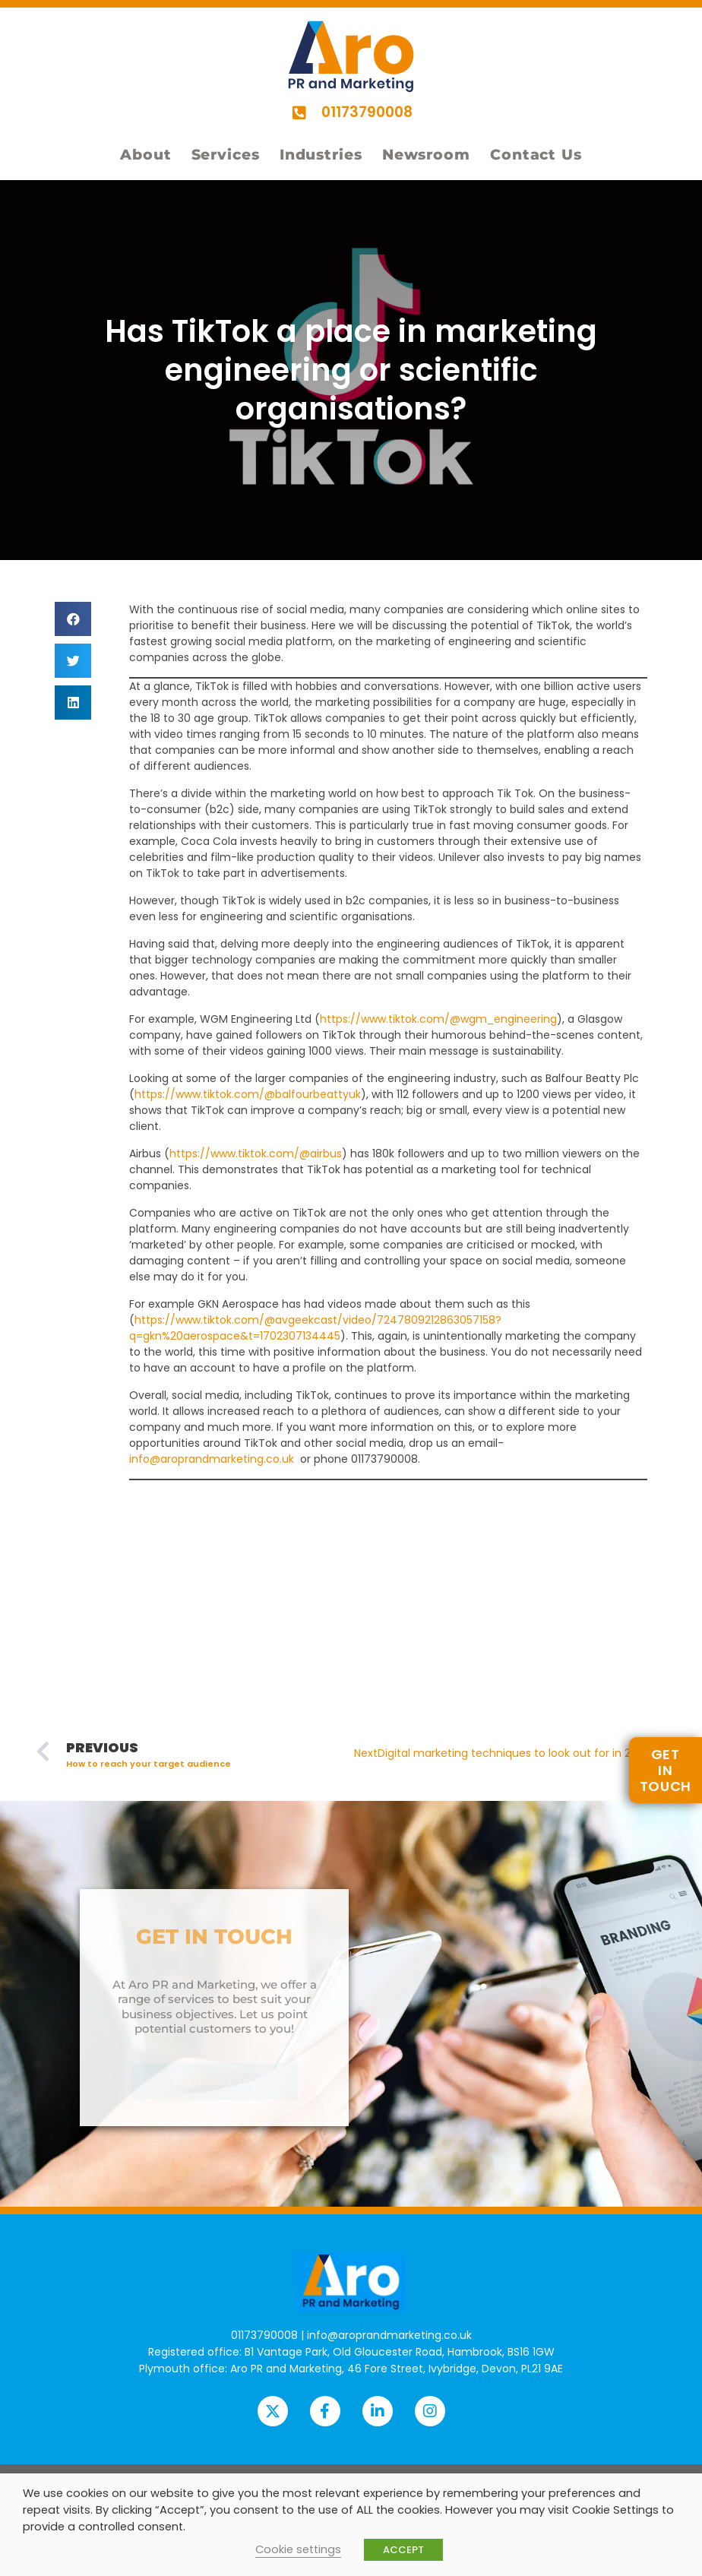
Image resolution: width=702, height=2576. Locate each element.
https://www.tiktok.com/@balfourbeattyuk (247, 1094)
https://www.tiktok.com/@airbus (255, 1153)
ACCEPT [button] (403, 2550)
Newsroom (426, 155)
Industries (321, 155)
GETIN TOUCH (666, 1770)
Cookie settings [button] (298, 2549)
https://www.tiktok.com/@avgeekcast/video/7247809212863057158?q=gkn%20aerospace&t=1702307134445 (315, 1327)
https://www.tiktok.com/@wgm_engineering (438, 1019)
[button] (73, 619)
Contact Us (536, 155)
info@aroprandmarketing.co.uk (211, 1459)
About (146, 155)
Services (225, 155)
